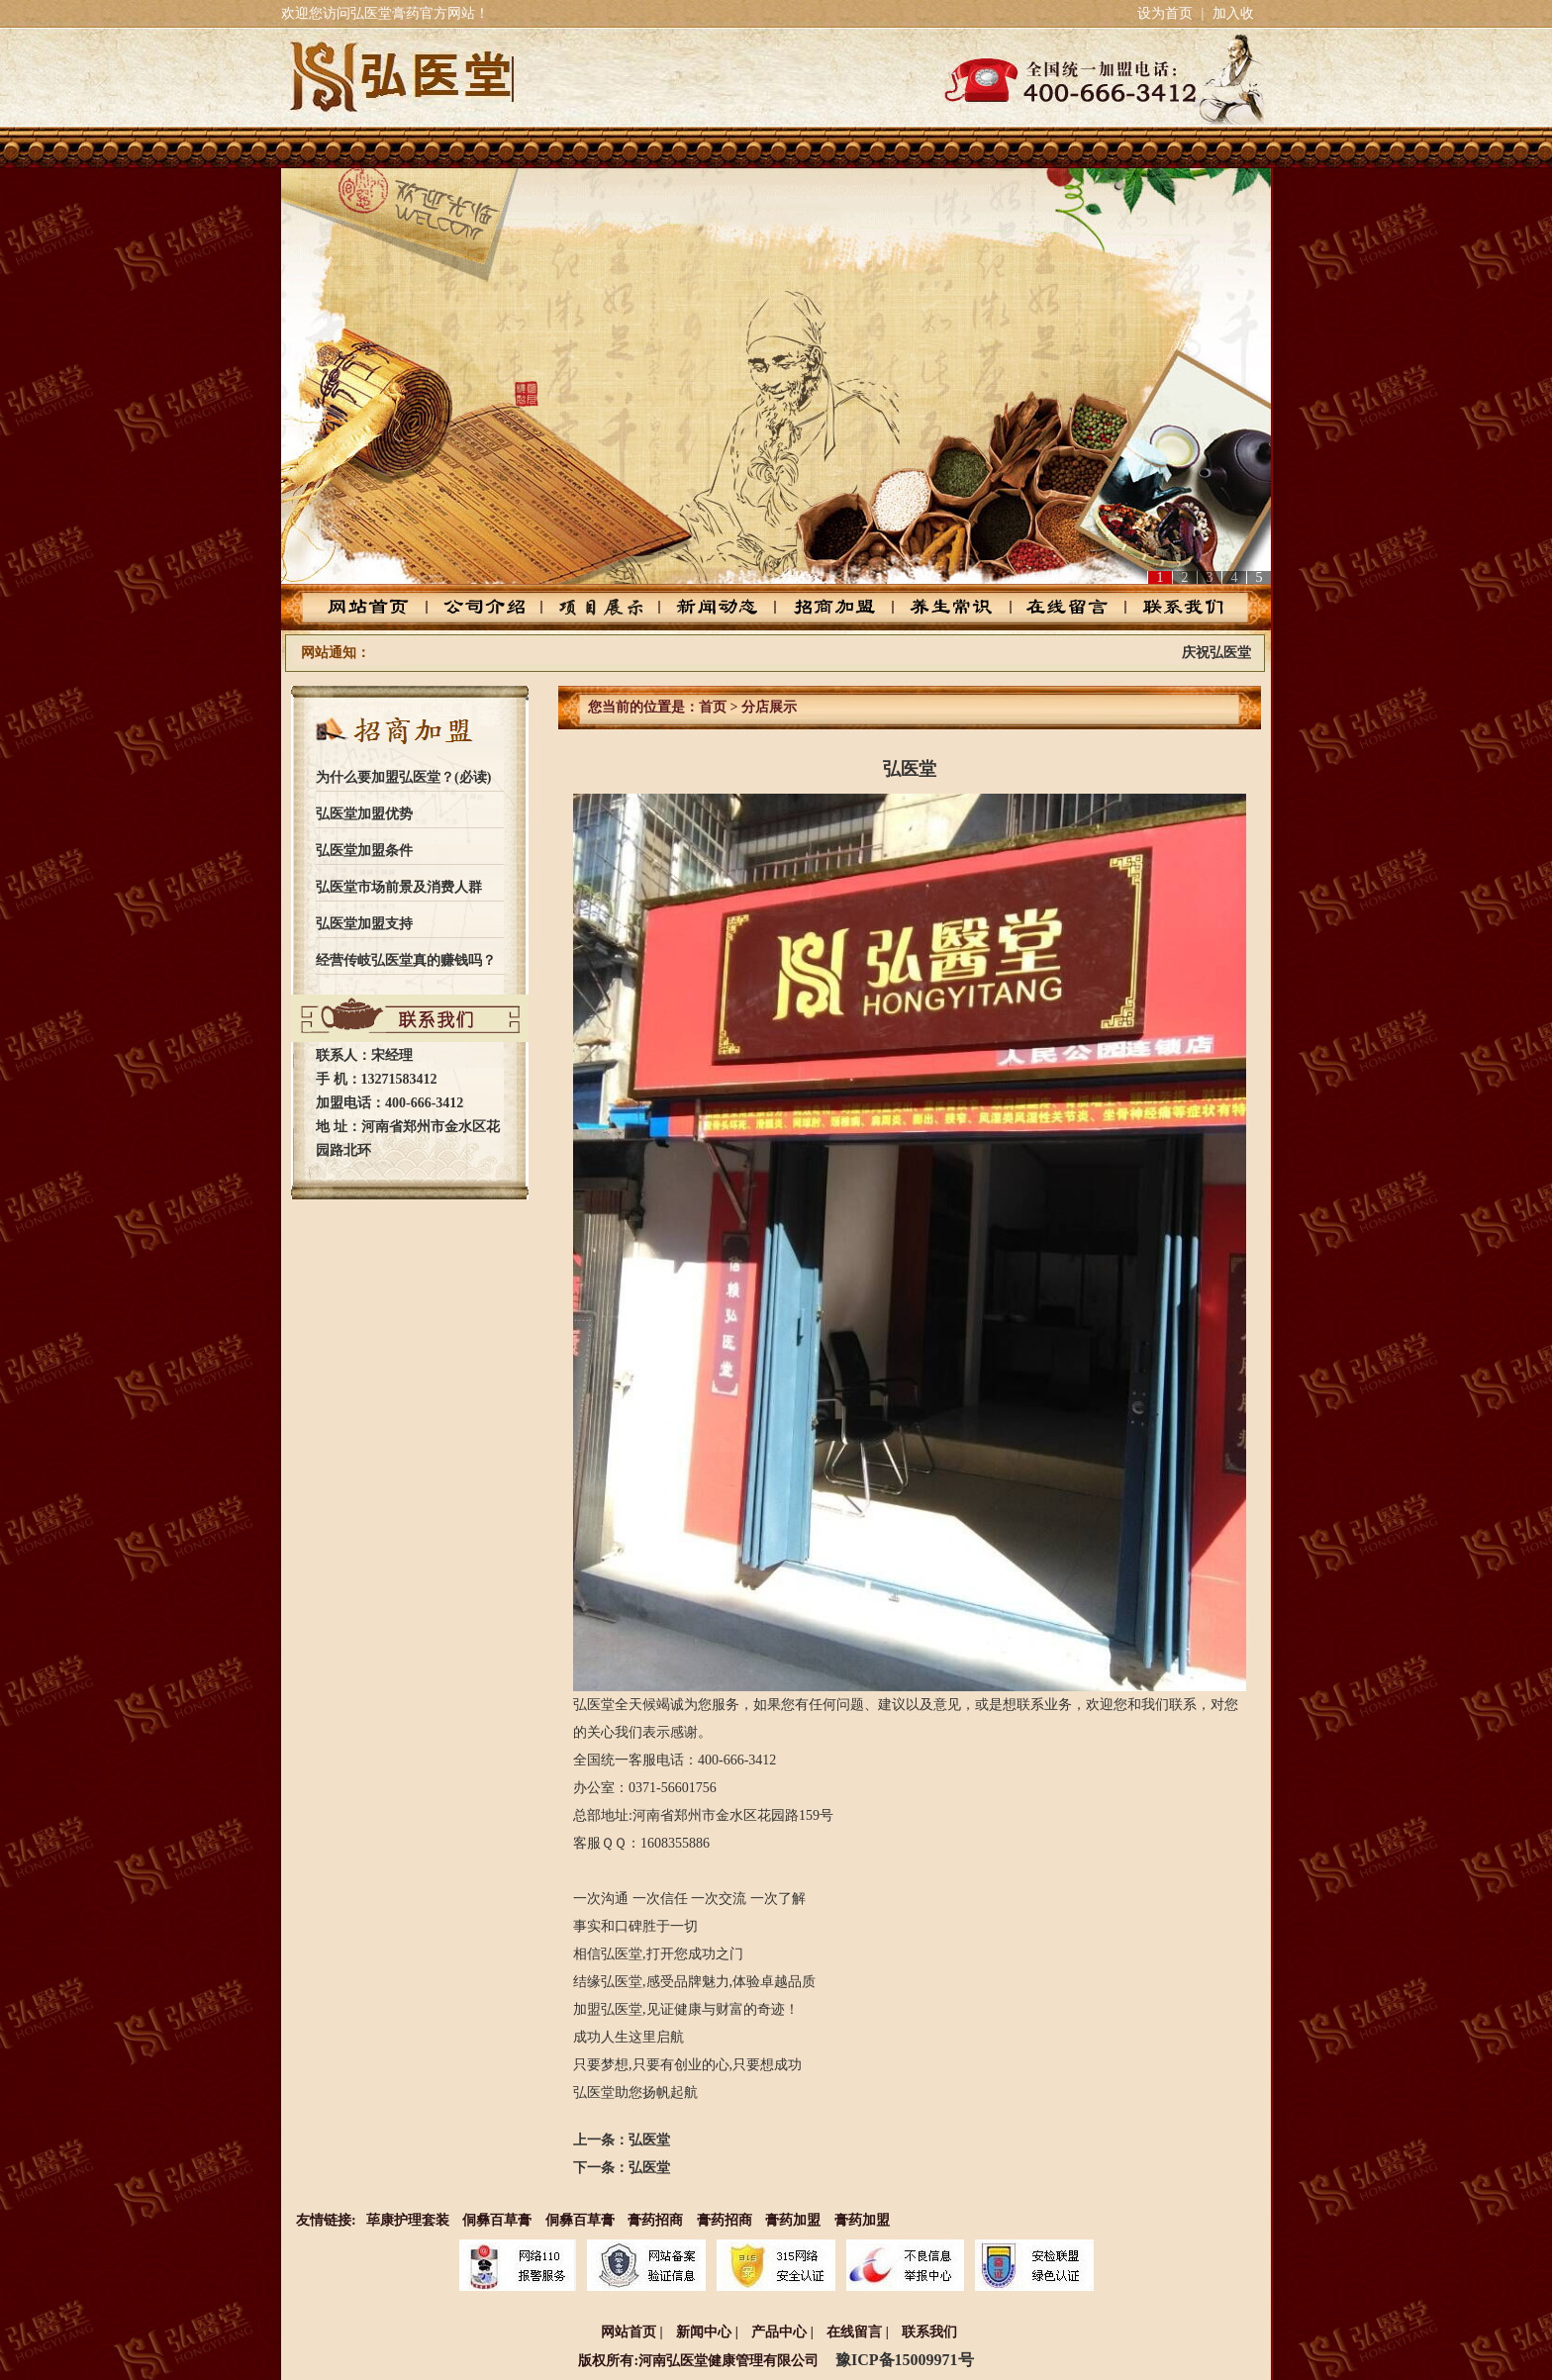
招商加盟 (832, 607)
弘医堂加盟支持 (364, 923)
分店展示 (769, 707)
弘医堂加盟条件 (364, 850)
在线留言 (1056, 607)
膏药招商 (655, 2220)
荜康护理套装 (407, 2220)
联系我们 (1167, 607)
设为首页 (1165, 13)
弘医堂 (649, 2140)
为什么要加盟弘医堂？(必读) (403, 777)
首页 (713, 707)
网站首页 (384, 607)
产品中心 (608, 607)
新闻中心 (703, 2332)
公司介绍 (496, 607)
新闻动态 (720, 607)
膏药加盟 (793, 2220)
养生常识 (944, 607)
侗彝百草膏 (497, 2220)
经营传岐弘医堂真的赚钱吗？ (406, 960)
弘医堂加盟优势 (364, 814)
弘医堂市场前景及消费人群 (399, 887)
